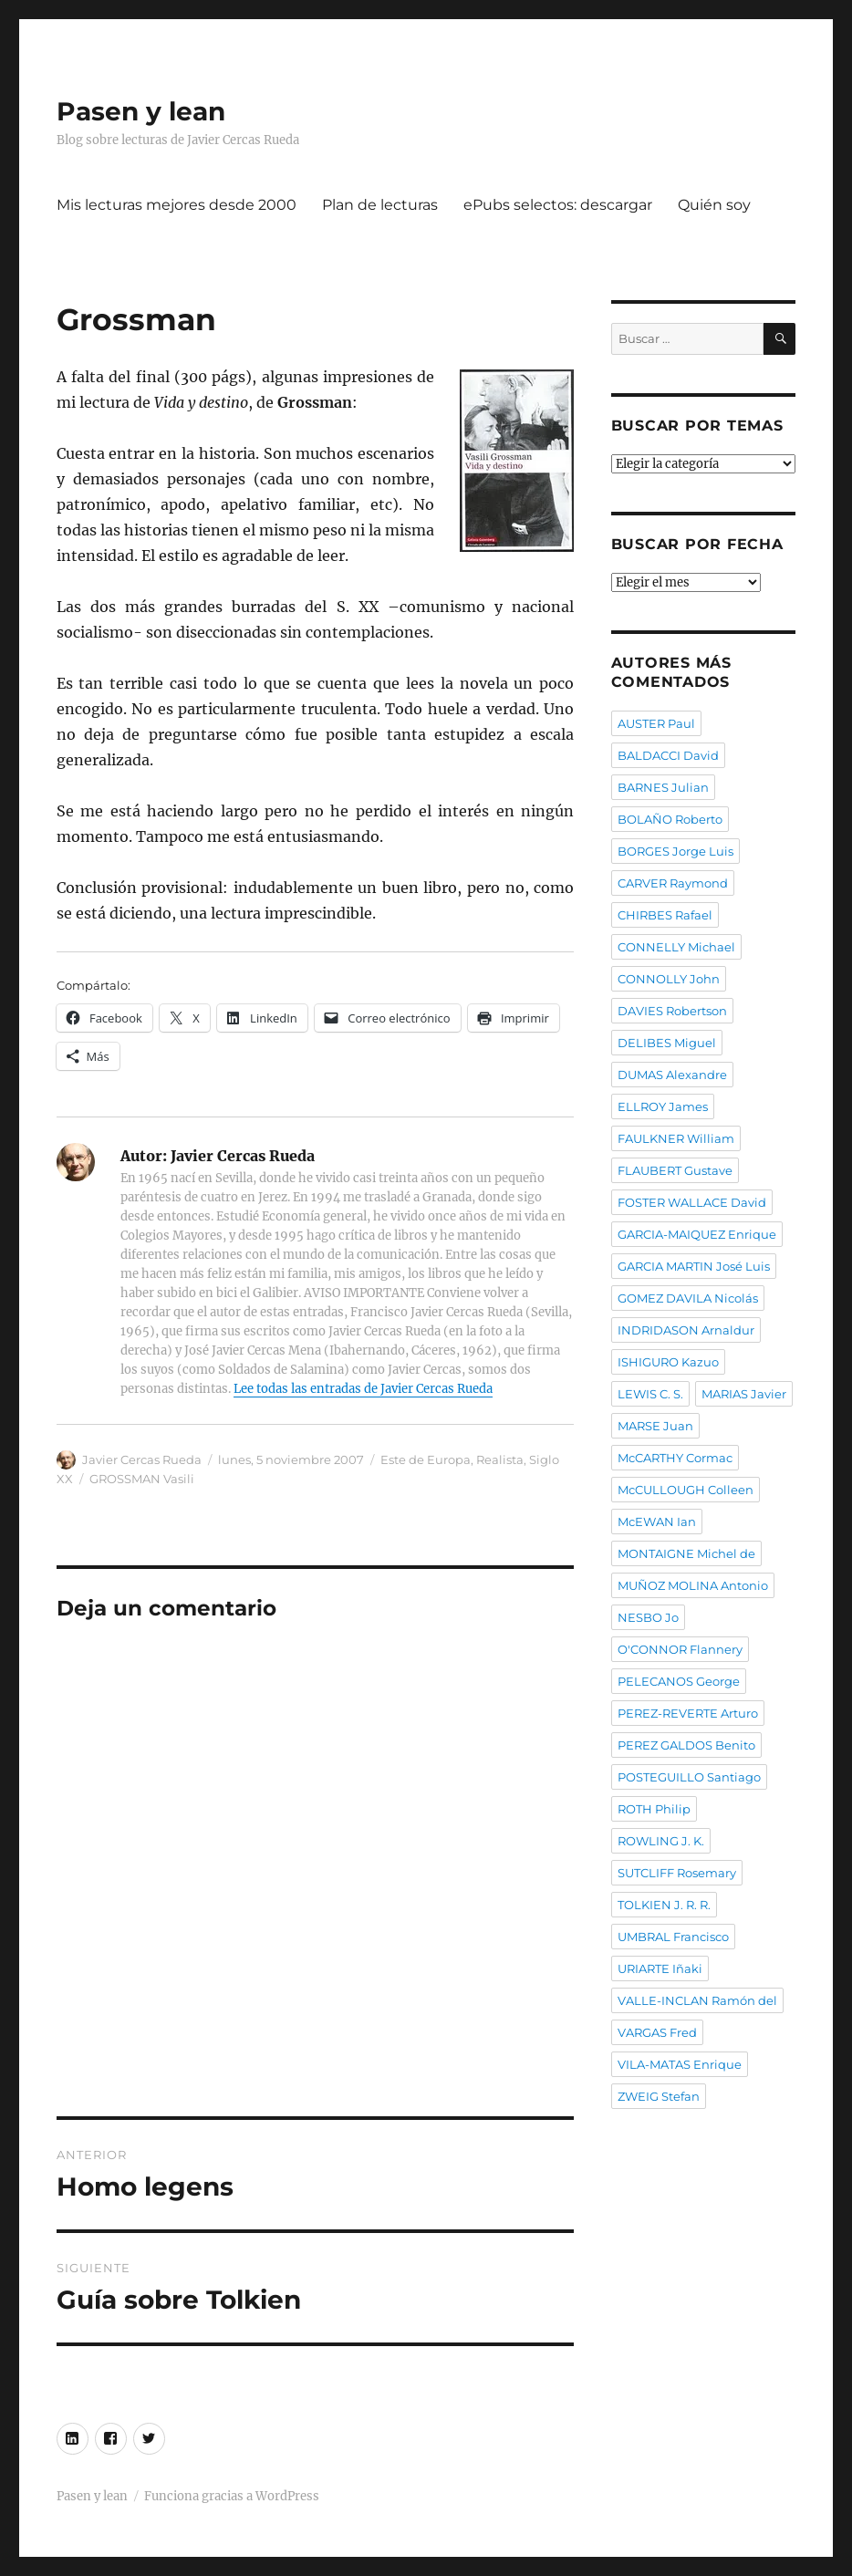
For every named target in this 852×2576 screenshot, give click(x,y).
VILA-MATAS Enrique (680, 2064)
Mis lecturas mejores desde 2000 (176, 204)
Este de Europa (425, 1459)
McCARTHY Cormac (675, 1457)
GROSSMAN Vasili (141, 1478)
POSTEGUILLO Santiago (689, 1777)
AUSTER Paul (656, 723)
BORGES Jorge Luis (675, 851)
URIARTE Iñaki (660, 1968)
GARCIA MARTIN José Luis (694, 1266)
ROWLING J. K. (661, 1840)
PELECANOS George (679, 1681)
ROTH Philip (654, 1809)
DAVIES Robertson (672, 1010)
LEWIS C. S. (650, 1394)
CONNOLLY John (669, 978)
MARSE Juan (655, 1425)
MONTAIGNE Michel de (686, 1553)
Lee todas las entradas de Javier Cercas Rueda (363, 1389)
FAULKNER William (676, 1138)
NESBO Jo (648, 1617)
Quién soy (714, 204)
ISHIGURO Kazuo (668, 1362)
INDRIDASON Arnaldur (686, 1330)
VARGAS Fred (657, 2032)
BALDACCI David (668, 755)
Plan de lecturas (380, 204)
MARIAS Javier (743, 1394)
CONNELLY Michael (676, 947)
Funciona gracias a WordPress (231, 2496)
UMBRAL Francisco (673, 1936)
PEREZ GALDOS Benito (686, 1745)
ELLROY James (663, 1106)
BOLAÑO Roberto (670, 819)
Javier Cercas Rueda (142, 1459)
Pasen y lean (141, 111)
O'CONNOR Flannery (680, 1649)
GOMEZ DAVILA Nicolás (688, 1298)
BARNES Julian (663, 787)
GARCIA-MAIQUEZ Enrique (697, 1234)
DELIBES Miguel (667, 1042)
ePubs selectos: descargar (557, 204)
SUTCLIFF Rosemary (677, 1872)
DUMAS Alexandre (672, 1074)
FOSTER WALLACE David (692, 1202)
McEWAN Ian (657, 1521)
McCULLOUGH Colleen (685, 1489)
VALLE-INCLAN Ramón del (697, 2000)
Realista (500, 1459)
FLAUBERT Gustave (675, 1170)
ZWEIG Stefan (659, 2096)
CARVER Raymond (673, 883)
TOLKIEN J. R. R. (664, 1904)
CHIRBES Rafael (665, 915)
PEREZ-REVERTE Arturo (688, 1713)
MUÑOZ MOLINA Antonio (693, 1585)
